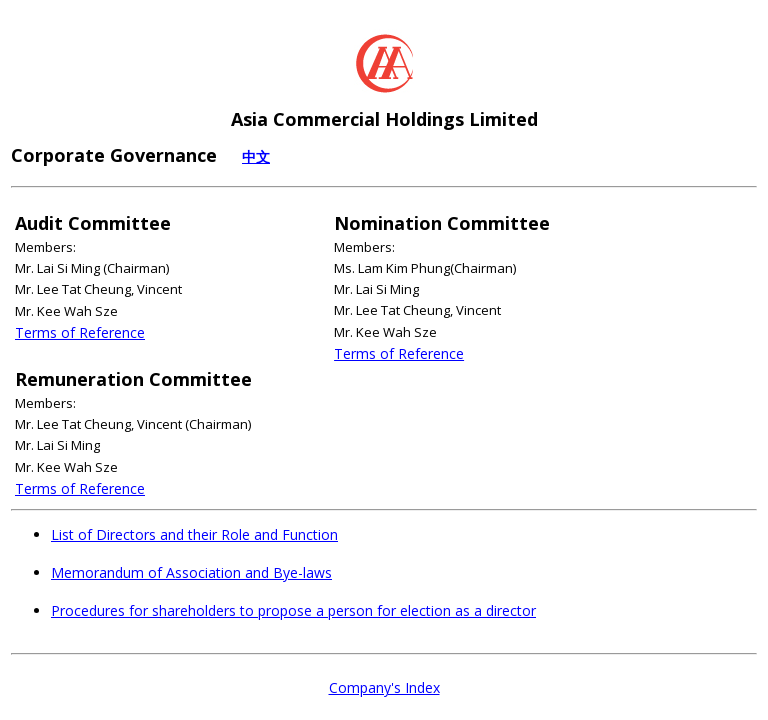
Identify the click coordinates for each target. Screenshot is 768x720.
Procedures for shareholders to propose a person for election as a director (293, 610)
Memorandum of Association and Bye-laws (191, 572)
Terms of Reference (80, 332)
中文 (256, 156)
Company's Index (384, 687)
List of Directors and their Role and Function (194, 534)
